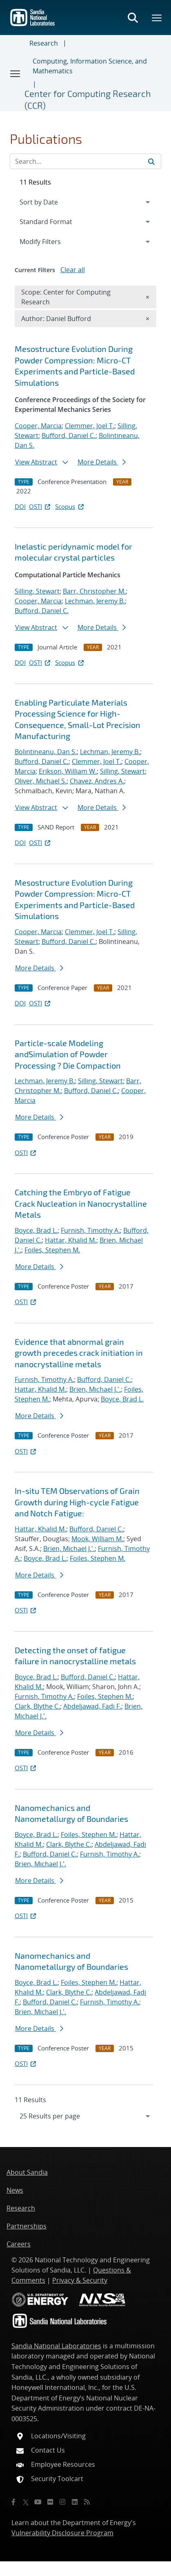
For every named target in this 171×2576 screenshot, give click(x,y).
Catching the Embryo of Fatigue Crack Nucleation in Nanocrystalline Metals (81, 1203)
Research (43, 43)
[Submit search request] (151, 161)
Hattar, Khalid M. (70, 1240)
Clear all (72, 269)
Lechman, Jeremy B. (95, 600)
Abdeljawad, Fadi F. (92, 1706)
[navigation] (85, 2116)
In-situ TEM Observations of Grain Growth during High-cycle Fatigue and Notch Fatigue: (77, 1502)
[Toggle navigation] (15, 73)
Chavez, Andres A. (97, 781)
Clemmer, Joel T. (89, 425)
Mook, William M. (97, 1538)
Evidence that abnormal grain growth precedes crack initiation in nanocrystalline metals (79, 1353)
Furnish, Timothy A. (90, 1230)
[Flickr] (50, 2502)
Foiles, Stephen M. (52, 1249)
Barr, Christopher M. (94, 591)
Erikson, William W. (68, 771)
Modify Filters (51, 241)
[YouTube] (38, 2502)
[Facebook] (13, 2502)
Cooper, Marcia (38, 425)
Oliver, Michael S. (41, 781)
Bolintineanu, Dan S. (46, 751)
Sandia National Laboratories (56, 2345)
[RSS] (87, 2502)
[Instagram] (62, 2502)
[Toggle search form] (133, 17)
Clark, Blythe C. (37, 1706)
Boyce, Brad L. (36, 1230)
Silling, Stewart (37, 591)
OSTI (40, 506)
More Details (102, 462)
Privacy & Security (79, 2280)
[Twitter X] (26, 2502)
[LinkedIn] (75, 2502)
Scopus (70, 506)
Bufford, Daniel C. (68, 435)
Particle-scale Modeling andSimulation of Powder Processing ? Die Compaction (68, 1054)
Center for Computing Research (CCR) (87, 99)
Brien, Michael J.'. (95, 1389)
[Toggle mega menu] (157, 17)
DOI (20, 506)
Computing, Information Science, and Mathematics (90, 66)
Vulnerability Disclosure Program (62, 2532)
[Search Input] (85, 161)
